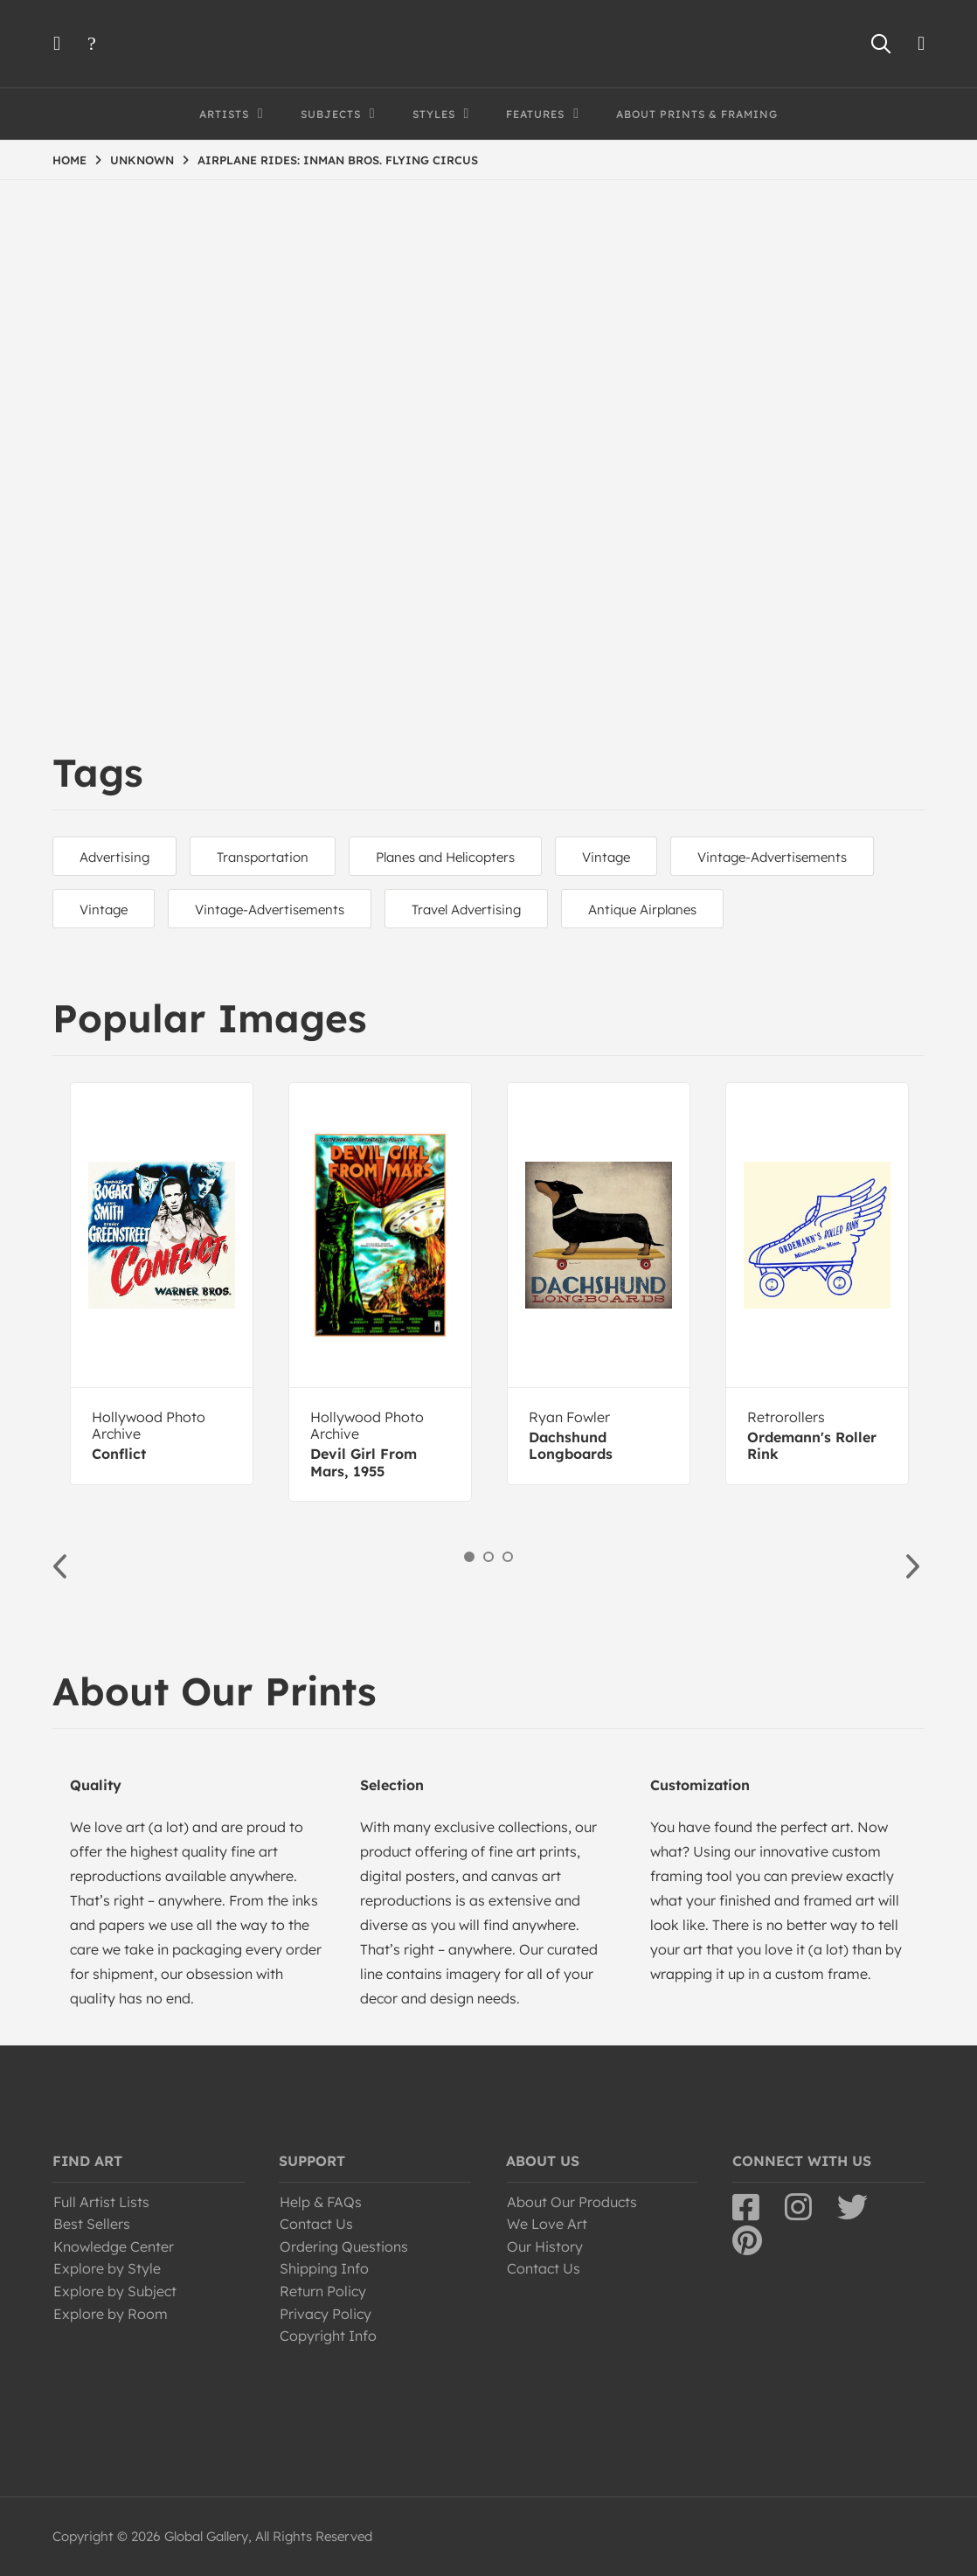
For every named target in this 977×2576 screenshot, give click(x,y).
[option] (161, 1284)
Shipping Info (324, 2268)
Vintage (606, 857)
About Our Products (572, 2202)
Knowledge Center (113, 2246)
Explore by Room (110, 2314)
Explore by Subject (115, 2291)
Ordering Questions (344, 2246)
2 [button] (488, 1557)
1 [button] (469, 1557)
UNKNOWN (142, 160)
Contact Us (316, 2223)
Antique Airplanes (642, 909)
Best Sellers (91, 2223)
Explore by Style (107, 2268)
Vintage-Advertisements (772, 857)
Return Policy (323, 2291)
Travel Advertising (466, 909)
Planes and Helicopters (445, 857)
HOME (69, 160)
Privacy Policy (325, 2314)
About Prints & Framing (697, 114)
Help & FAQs (321, 2202)
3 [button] (507, 1557)
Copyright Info (328, 2335)
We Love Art (547, 2223)
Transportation (262, 857)
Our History (545, 2246)
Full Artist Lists (101, 2202)
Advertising (114, 857)
